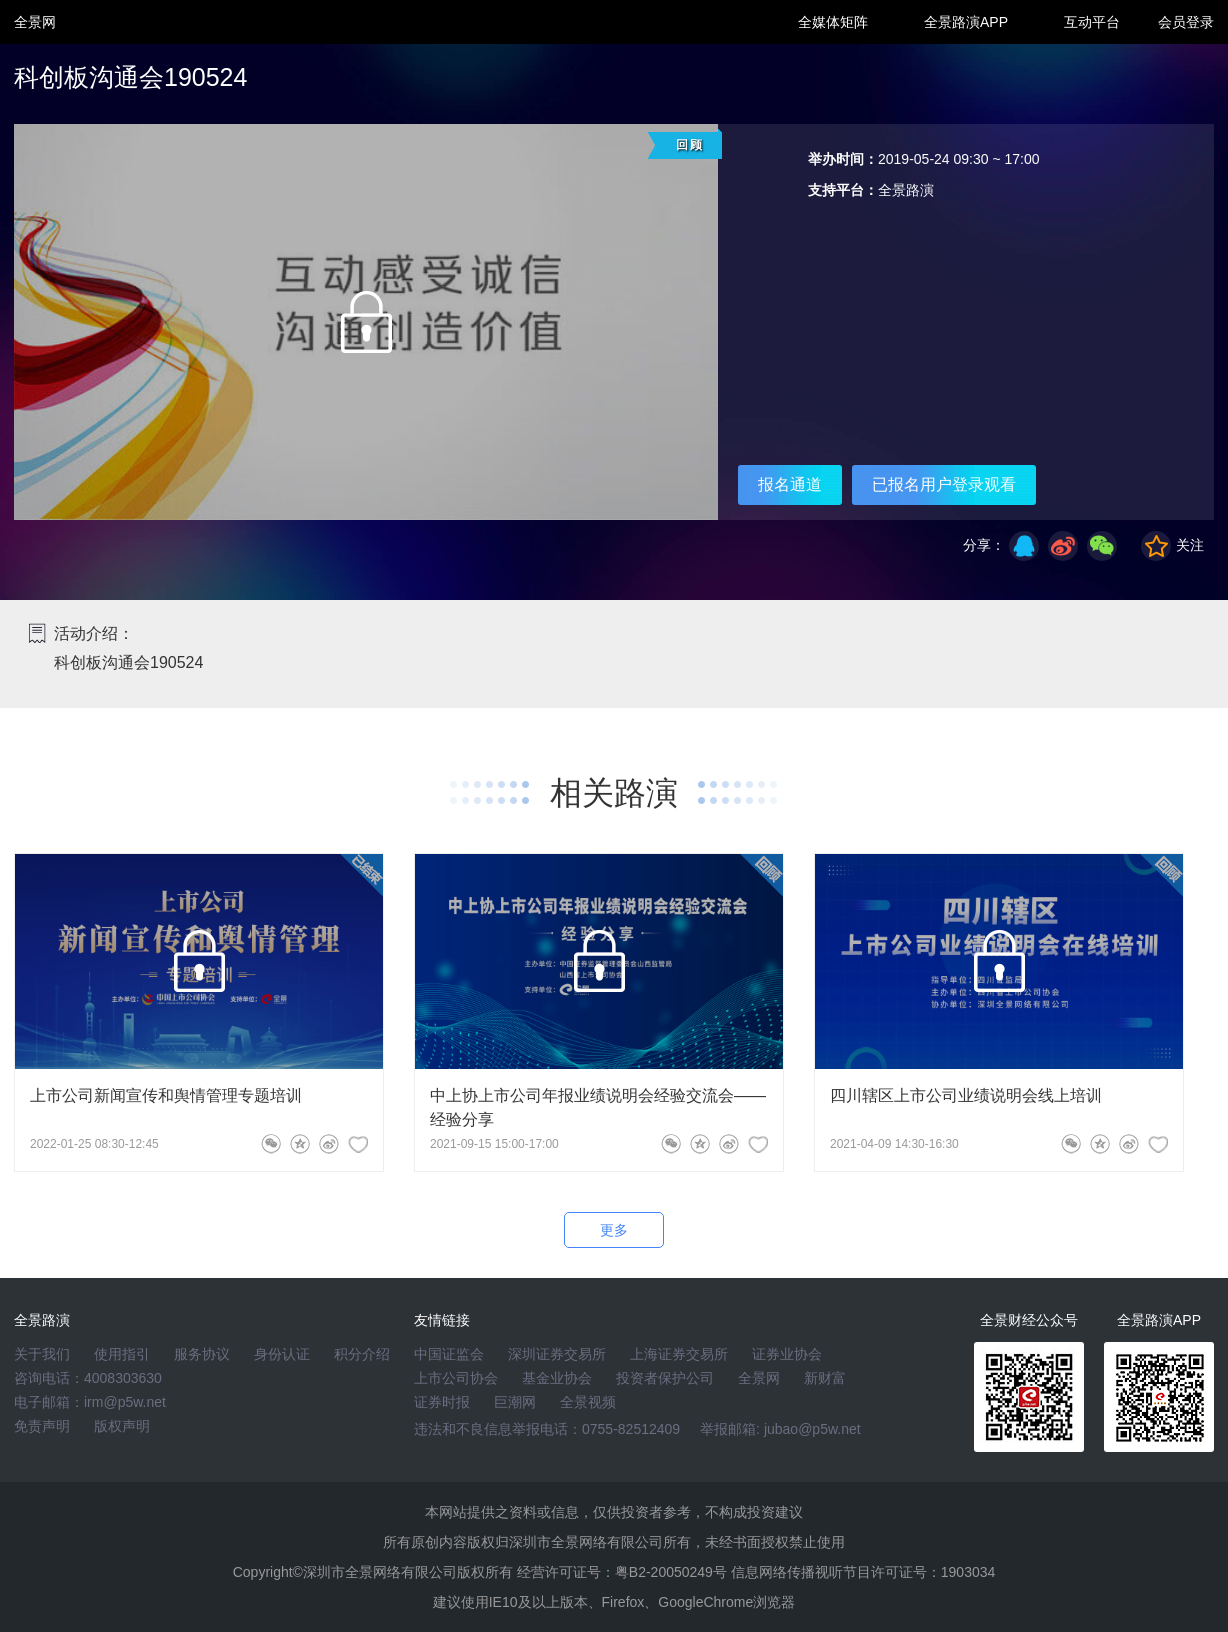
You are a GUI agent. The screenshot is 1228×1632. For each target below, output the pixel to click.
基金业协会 (557, 1378)
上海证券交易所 (679, 1354)
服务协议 (202, 1354)
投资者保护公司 (665, 1378)
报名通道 (790, 484)
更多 (614, 1230)
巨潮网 (515, 1402)
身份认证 (282, 1354)
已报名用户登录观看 (944, 484)
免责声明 (42, 1426)
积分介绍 (362, 1354)
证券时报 (442, 1402)
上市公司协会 (456, 1378)
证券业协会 (787, 1354)
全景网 (759, 1378)
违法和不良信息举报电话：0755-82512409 (547, 1429)
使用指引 (122, 1354)
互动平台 (1092, 22)
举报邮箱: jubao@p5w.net (780, 1429)
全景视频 (588, 1402)
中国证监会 (449, 1354)
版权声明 (122, 1426)
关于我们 (42, 1354)
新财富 (825, 1378)
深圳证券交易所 (557, 1354)
